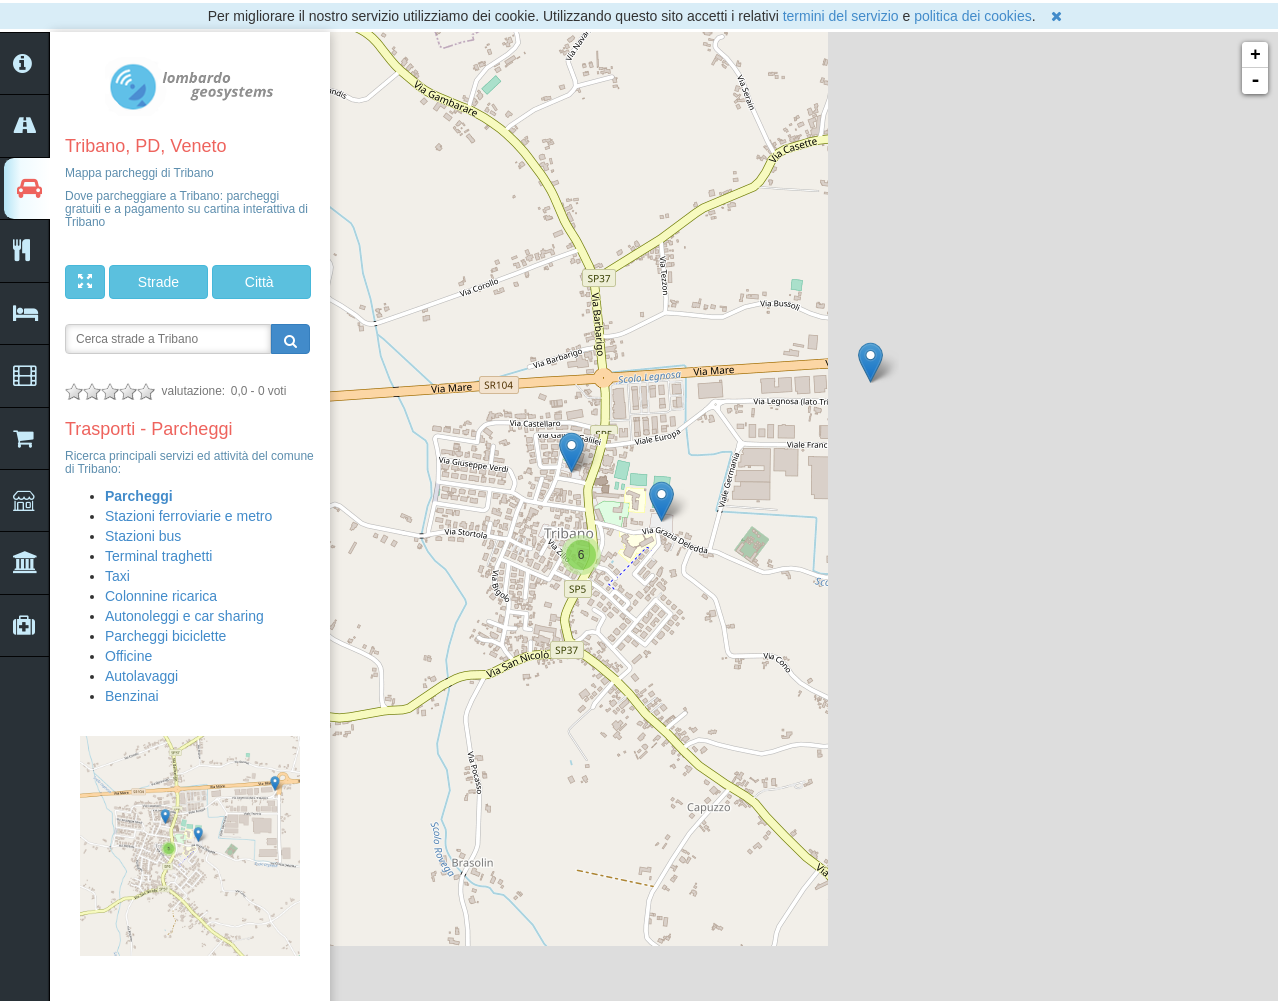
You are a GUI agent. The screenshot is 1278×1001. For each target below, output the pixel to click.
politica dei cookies (973, 16)
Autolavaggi (141, 676)
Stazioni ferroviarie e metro (188, 516)
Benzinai (132, 696)
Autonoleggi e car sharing (184, 616)
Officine (128, 656)
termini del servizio (841, 16)
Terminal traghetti (158, 556)
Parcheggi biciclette (165, 636)
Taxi (117, 576)
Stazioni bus (143, 536)
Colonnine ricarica (161, 596)
